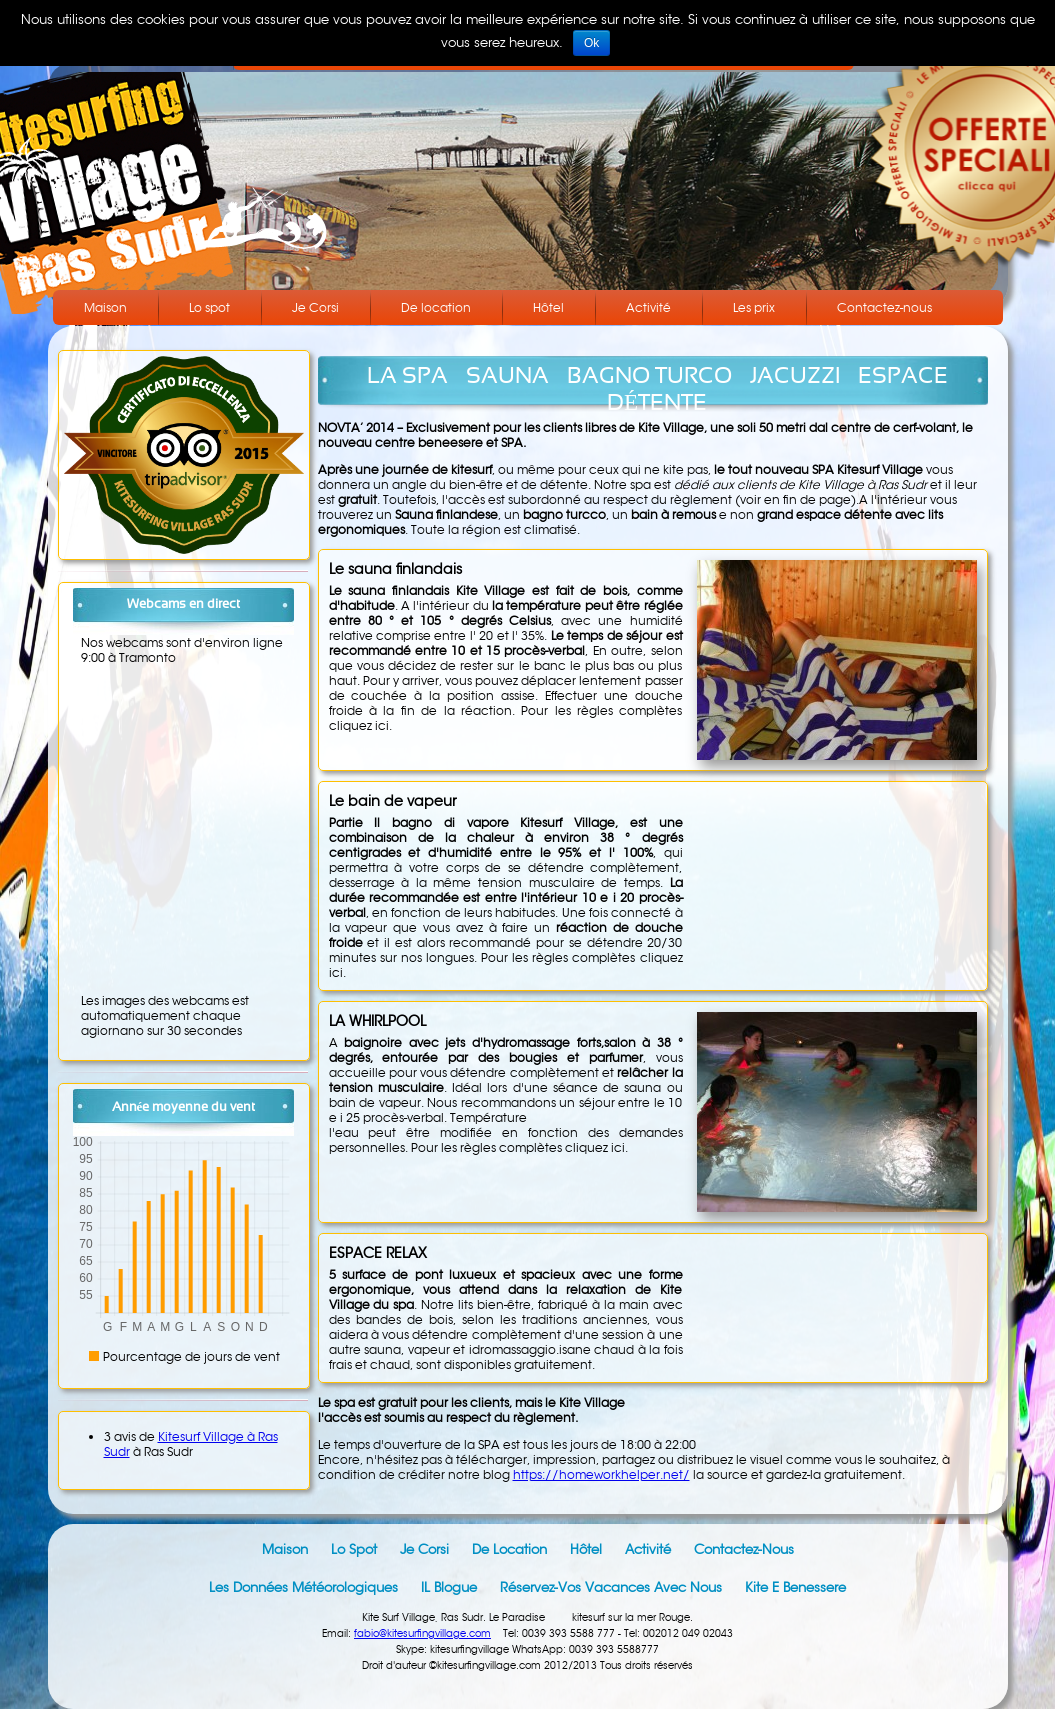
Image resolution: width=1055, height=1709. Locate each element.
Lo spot (209, 307)
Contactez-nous (884, 307)
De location (436, 307)
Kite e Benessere (795, 1587)
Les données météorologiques (303, 1587)
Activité (648, 307)
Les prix (754, 307)
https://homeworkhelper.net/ (601, 1474)
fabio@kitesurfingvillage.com (422, 1633)
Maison (105, 307)
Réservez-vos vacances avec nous (611, 1587)
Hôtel (548, 307)
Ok (591, 43)
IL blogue (449, 1587)
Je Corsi (315, 307)
